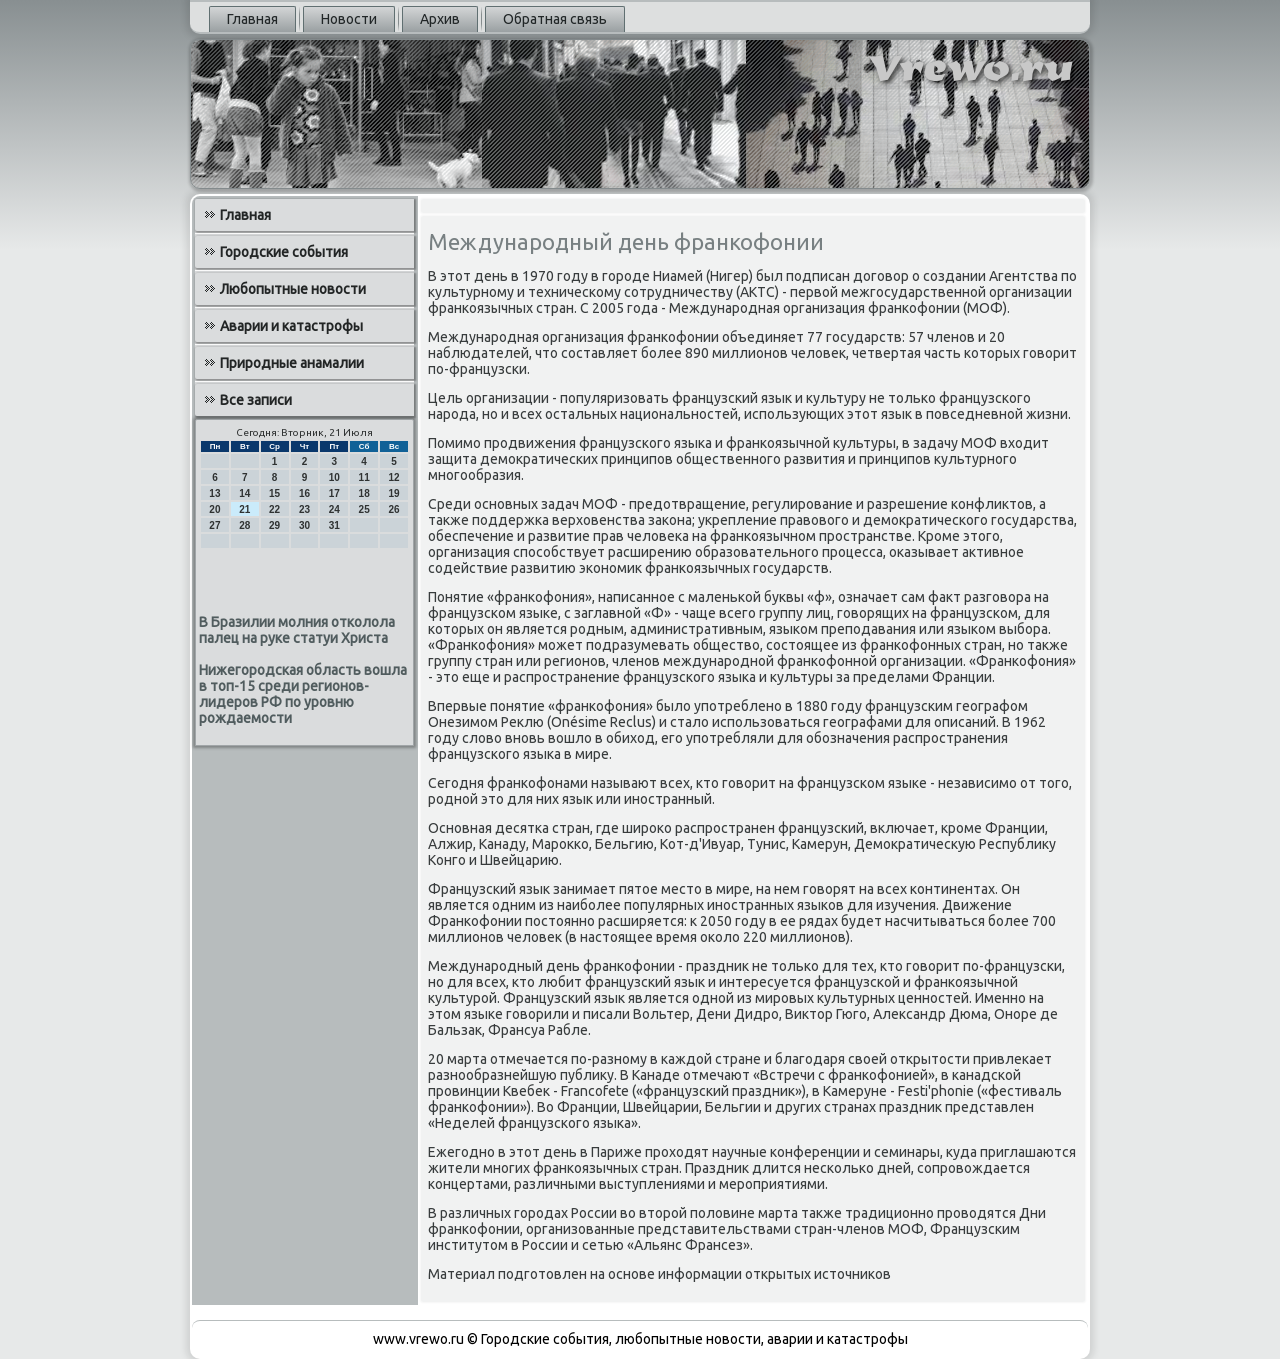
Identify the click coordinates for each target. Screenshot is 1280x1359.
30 (304, 525)
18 (364, 493)
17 (334, 493)
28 (244, 525)
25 (364, 509)
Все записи (256, 400)
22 (274, 509)
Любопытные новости (293, 289)
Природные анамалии (292, 363)
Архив (440, 19)
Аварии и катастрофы (291, 326)
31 (334, 525)
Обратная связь (555, 19)
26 (393, 509)
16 (304, 493)
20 (214, 509)
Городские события (284, 252)
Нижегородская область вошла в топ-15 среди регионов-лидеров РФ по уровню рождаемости (303, 694)
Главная (252, 19)
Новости (349, 19)
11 (364, 477)
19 (393, 493)
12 (393, 477)
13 (214, 493)
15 (274, 493)
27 (214, 525)
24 (334, 509)
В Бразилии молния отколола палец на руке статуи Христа (297, 630)
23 (304, 509)
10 (334, 477)
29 (274, 525)
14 (244, 493)
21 (244, 509)
